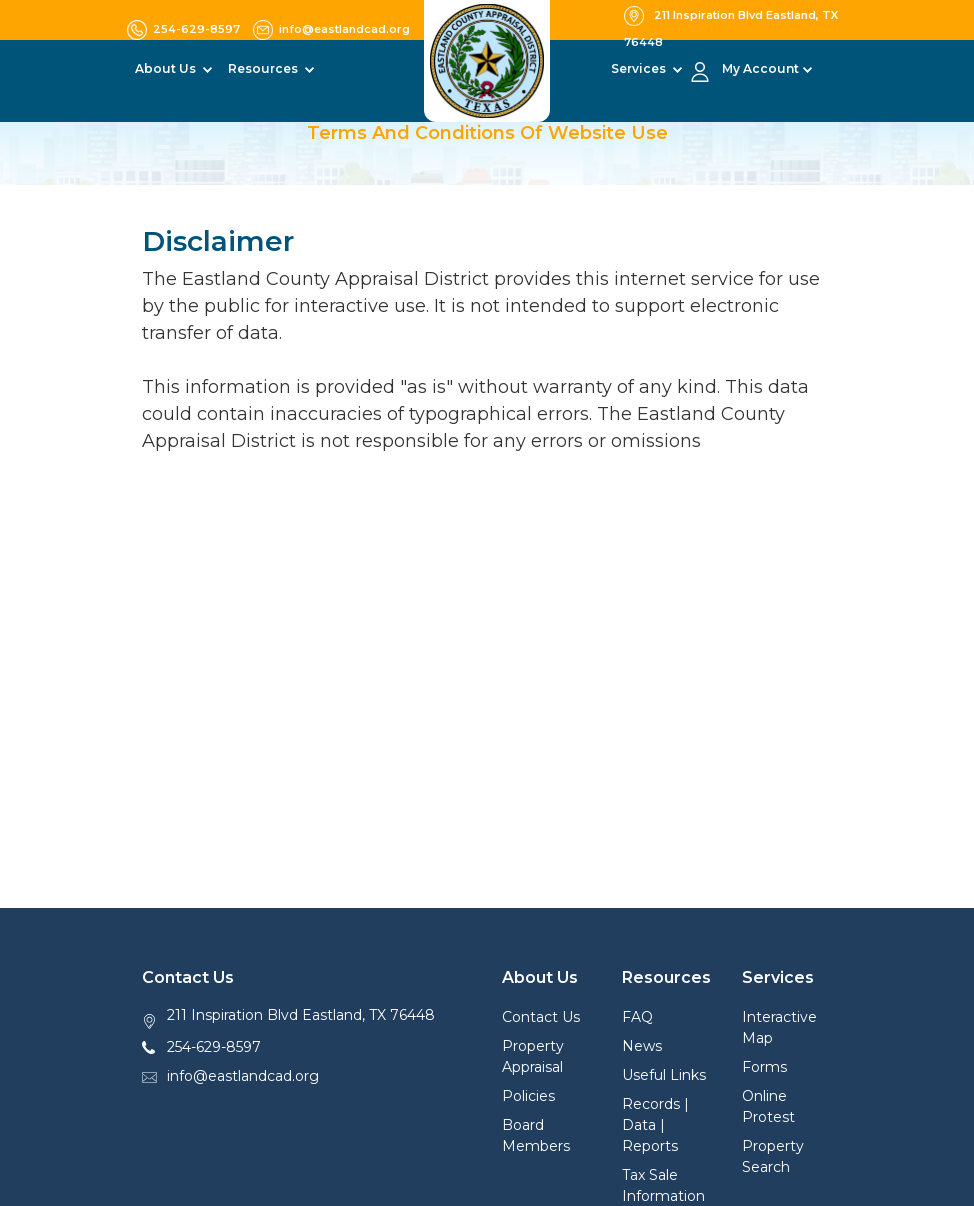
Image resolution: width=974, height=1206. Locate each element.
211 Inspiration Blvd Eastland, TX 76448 (301, 1015)
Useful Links (664, 1075)
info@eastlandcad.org (243, 1076)
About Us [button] (167, 68)
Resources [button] (264, 68)
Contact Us (541, 1017)
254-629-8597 (214, 1047)
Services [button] (640, 68)
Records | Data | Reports (655, 1125)
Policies (528, 1096)
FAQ (637, 1017)
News (642, 1046)
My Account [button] (760, 68)
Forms (764, 1067)
